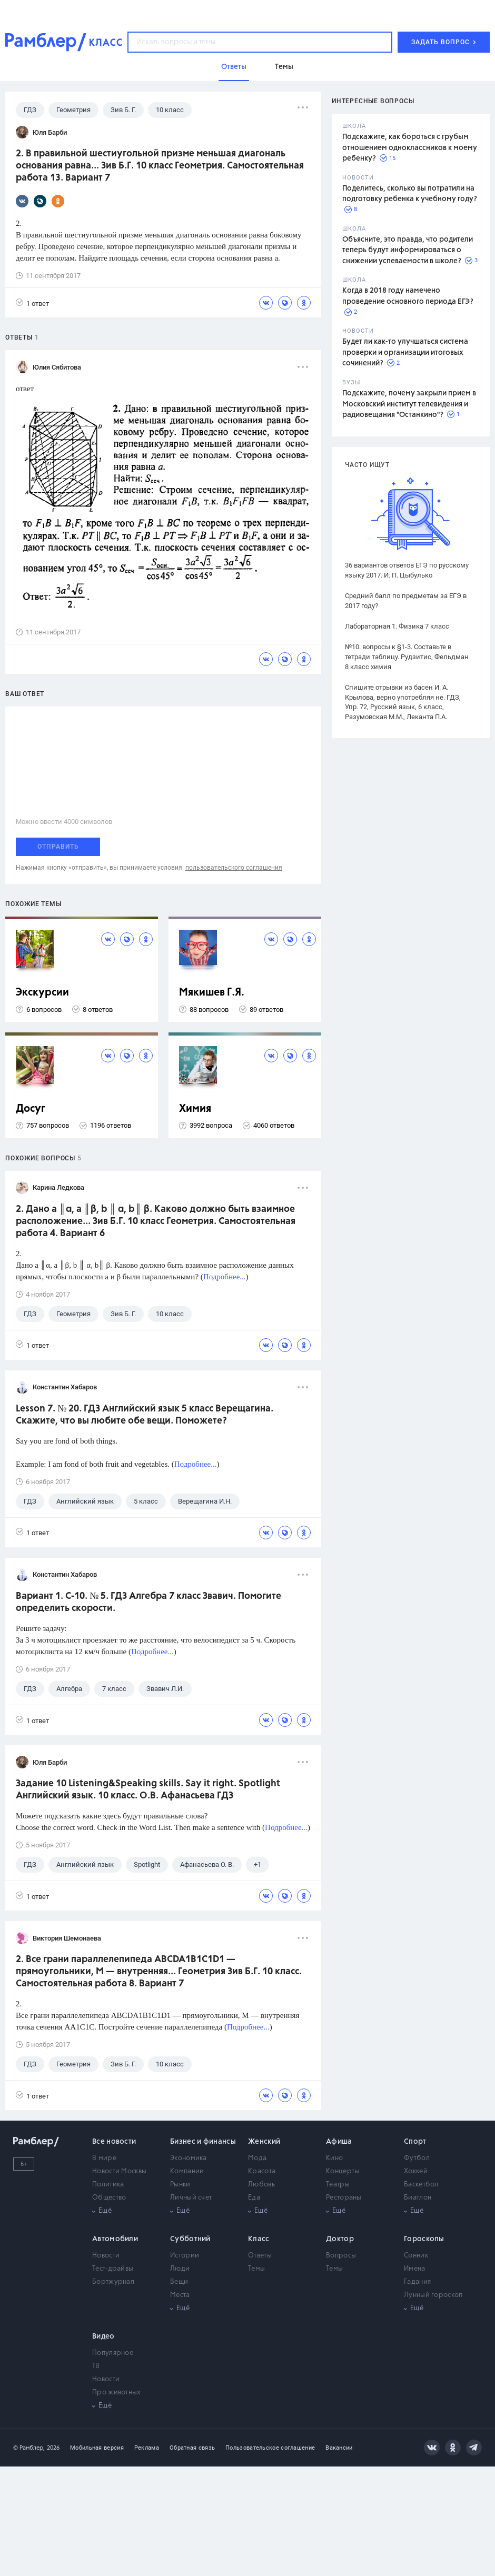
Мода (257, 2158)
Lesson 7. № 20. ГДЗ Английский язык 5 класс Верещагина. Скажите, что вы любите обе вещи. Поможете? (144, 1415)
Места (180, 2295)
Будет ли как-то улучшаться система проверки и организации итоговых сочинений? (405, 352)
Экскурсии (42, 992)
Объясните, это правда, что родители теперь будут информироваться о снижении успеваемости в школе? (407, 250)
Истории (184, 2255)
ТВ (96, 2366)
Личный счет (191, 2197)
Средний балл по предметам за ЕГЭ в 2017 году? (406, 601)
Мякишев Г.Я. (211, 992)
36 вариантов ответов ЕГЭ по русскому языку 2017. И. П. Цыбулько (407, 570)
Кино (334, 2158)
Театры (338, 2184)
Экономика (188, 2158)
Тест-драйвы (112, 2268)
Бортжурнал (113, 2282)
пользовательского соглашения (233, 867)
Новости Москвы (119, 2171)
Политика (108, 2184)
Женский (264, 2141)
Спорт (415, 2141)
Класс (259, 2239)
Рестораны (344, 2197)
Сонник (416, 2255)
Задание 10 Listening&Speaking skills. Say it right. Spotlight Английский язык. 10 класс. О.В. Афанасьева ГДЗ (148, 1790)
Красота (261, 2171)
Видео (103, 2336)
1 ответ (32, 303)
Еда (254, 2197)
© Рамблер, (29, 2448)
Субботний (190, 2239)
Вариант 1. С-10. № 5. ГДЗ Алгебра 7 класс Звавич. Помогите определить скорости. (148, 1602)
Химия (195, 1109)
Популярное (112, 2353)
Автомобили (115, 2239)
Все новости (114, 2141)
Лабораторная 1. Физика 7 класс (397, 626)
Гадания (417, 2282)
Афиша (339, 2141)
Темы (256, 2268)
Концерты (342, 2171)
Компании (187, 2171)
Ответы (260, 2255)
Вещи (179, 2282)
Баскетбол (421, 2184)
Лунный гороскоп (433, 2295)
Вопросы (341, 2255)
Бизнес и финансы (203, 2141)
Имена (414, 2268)
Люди (180, 2268)
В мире (104, 2158)
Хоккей (416, 2171)
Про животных (116, 2392)
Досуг (30, 1109)
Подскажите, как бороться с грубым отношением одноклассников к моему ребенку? (409, 147)
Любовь (261, 2184)
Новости (106, 2255)
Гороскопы (424, 2239)
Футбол (417, 2158)
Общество (109, 2197)
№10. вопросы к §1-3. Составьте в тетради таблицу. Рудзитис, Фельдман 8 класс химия (407, 657)
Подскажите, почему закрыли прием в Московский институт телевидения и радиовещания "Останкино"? (409, 404)
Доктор (340, 2239)
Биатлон (417, 2197)
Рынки (180, 2184)
